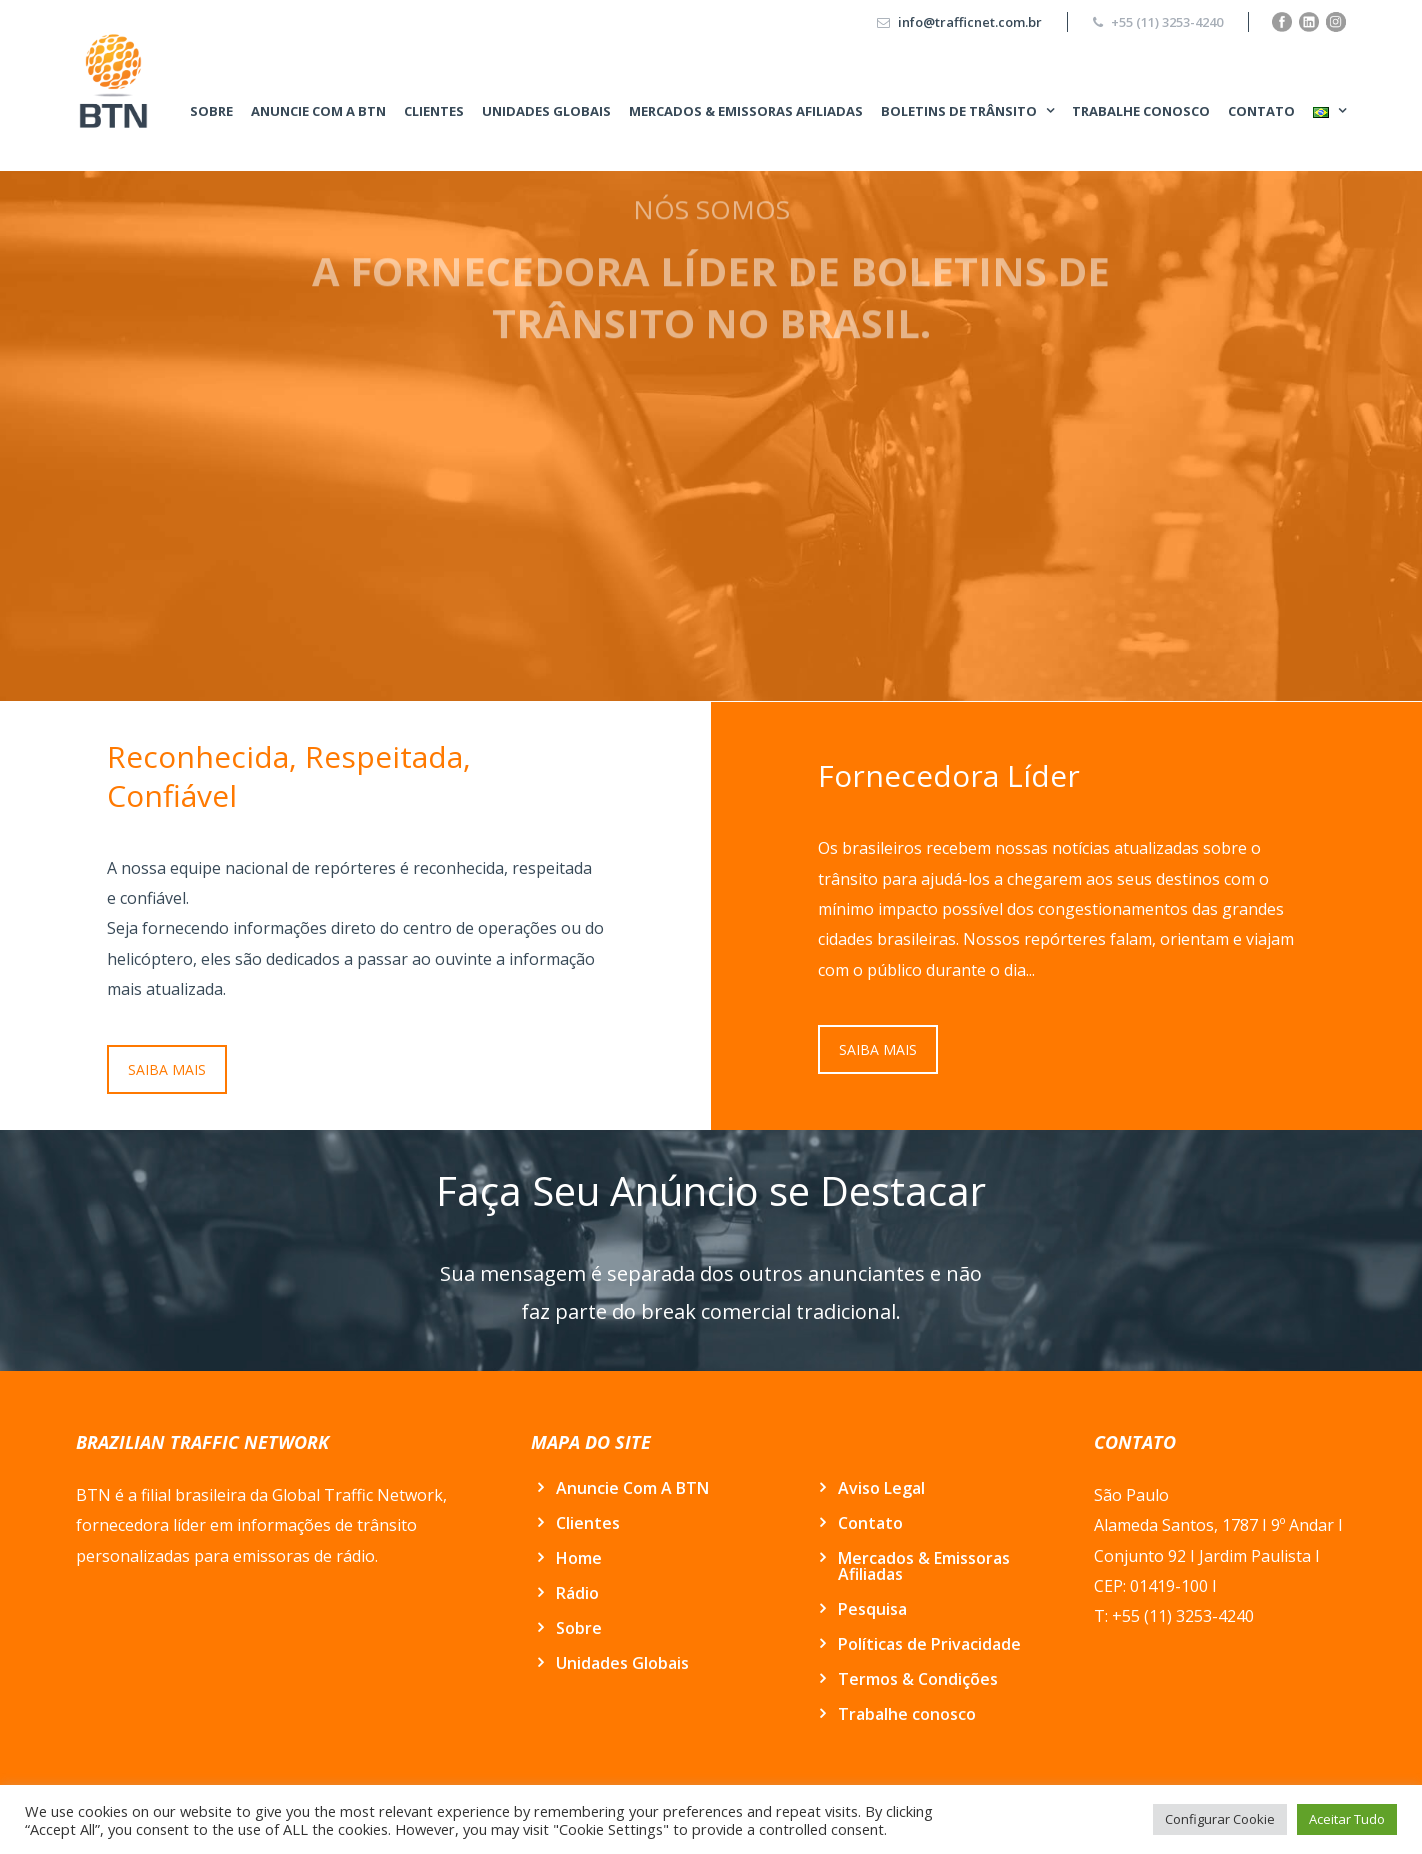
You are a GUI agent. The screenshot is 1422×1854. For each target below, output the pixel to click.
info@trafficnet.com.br (970, 22)
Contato (1261, 111)
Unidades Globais (546, 111)
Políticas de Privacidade (929, 1644)
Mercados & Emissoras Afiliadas (746, 111)
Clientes (434, 111)
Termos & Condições (918, 1679)
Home (579, 1558)
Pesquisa (872, 1609)
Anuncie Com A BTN (318, 111)
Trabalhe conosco (1141, 111)
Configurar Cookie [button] (1220, 1819)
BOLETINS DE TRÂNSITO (959, 111)
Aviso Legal (881, 1488)
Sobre (211, 111)
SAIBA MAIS (167, 1069)
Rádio (577, 1593)
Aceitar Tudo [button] (1347, 1819)
